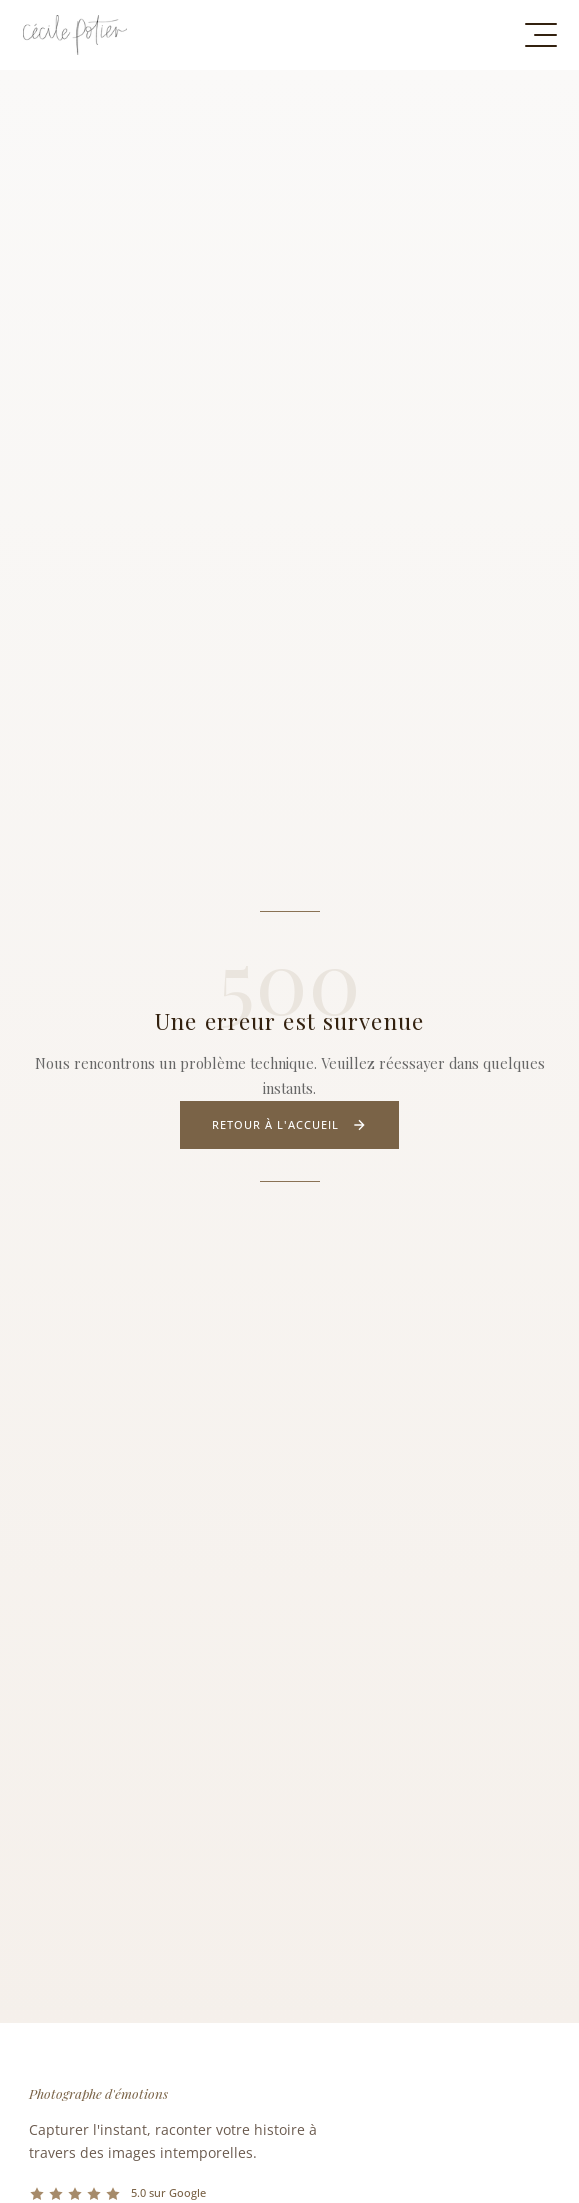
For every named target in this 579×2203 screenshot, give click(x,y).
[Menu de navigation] (541, 35)
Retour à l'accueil (290, 1125)
